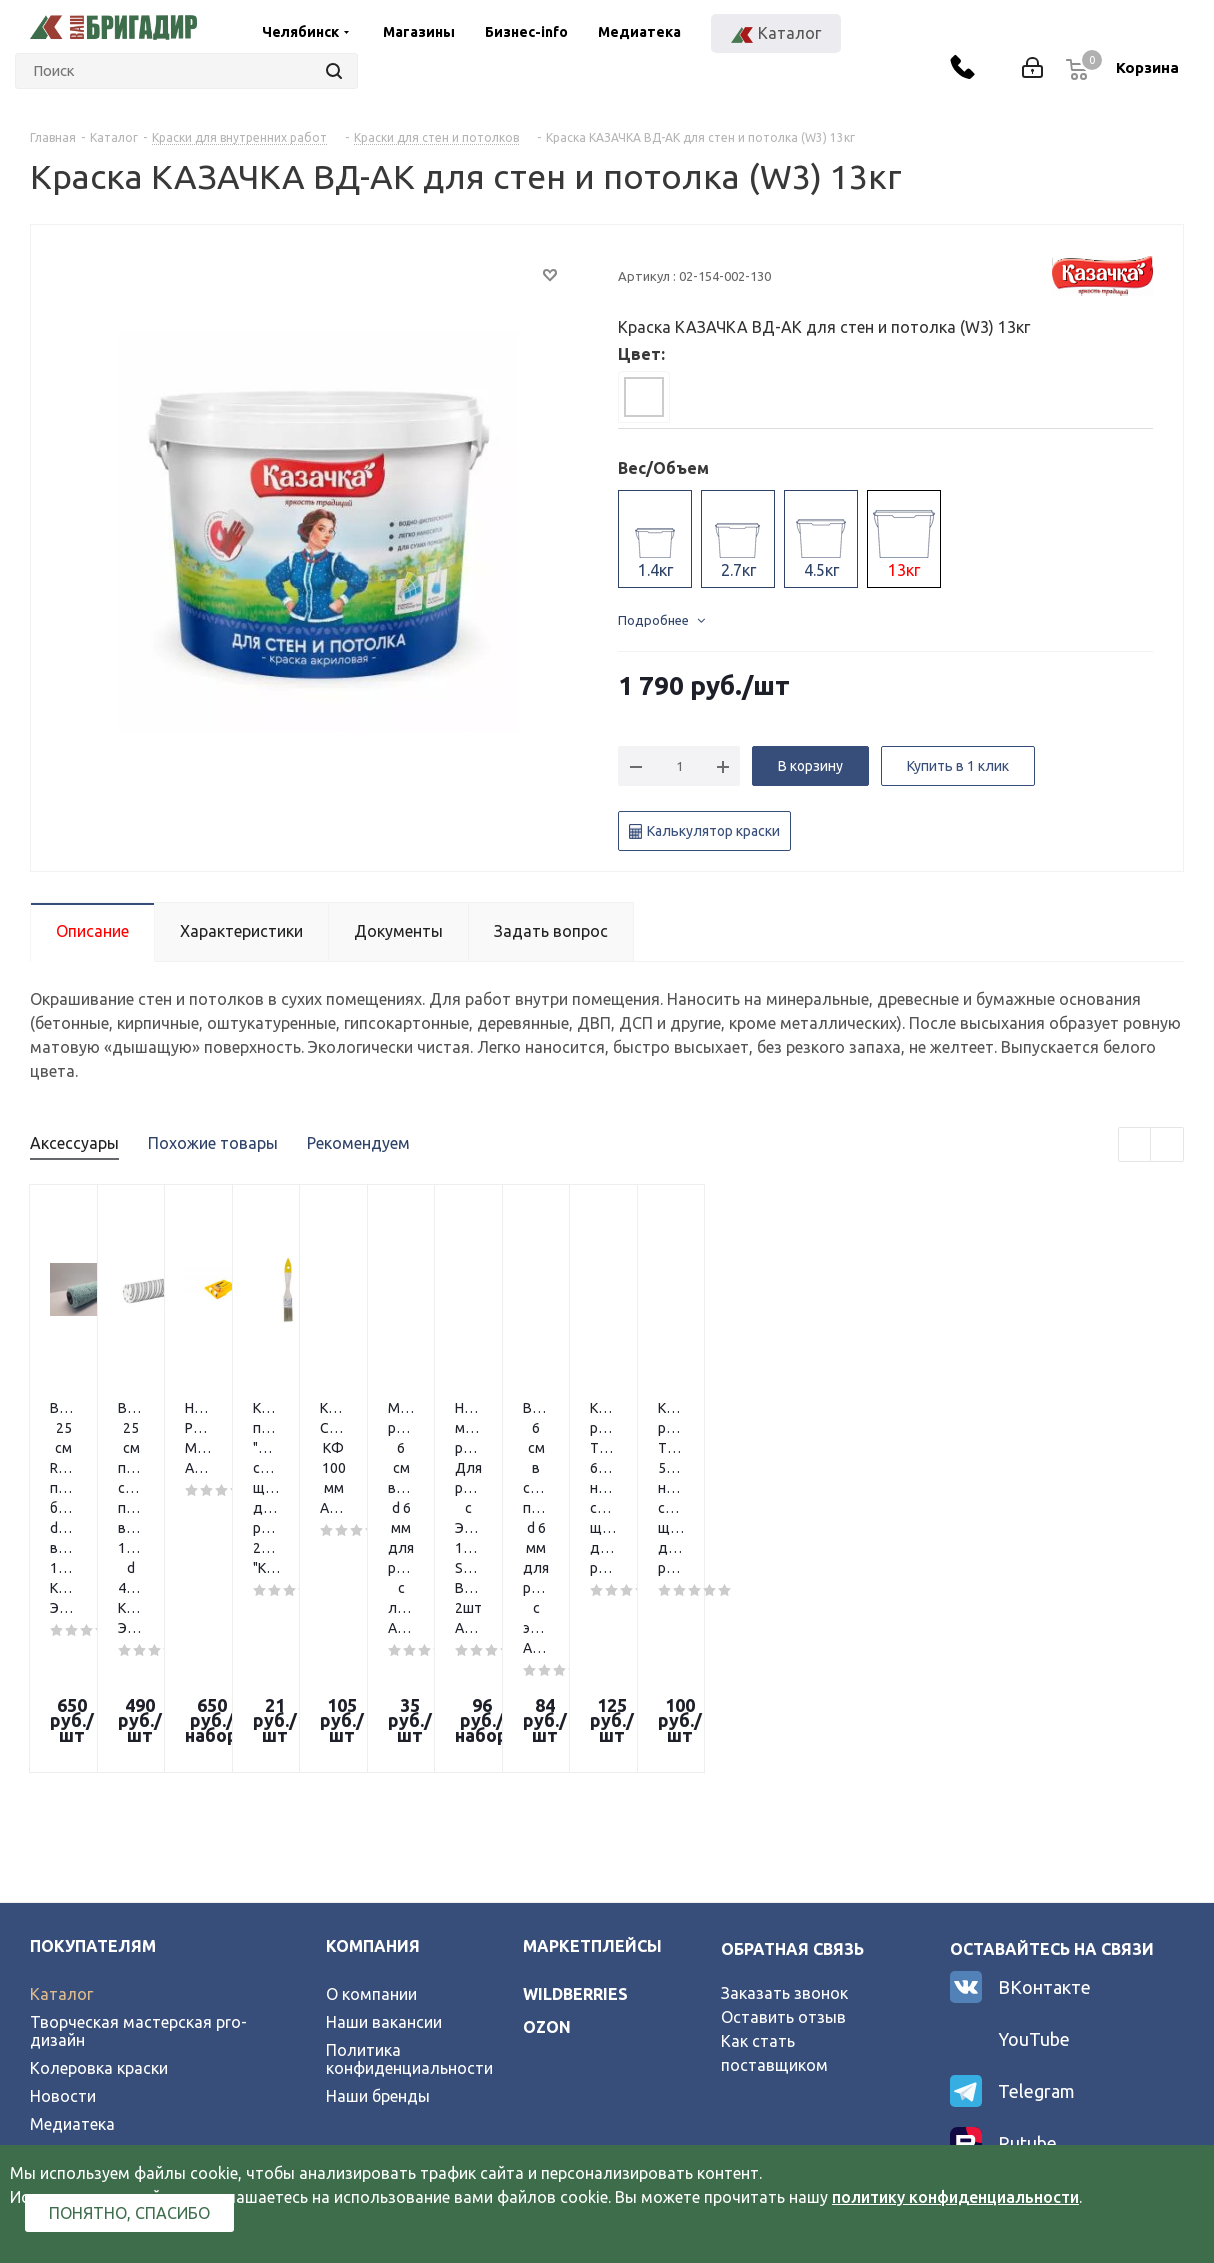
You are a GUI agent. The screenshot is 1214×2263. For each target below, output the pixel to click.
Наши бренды (378, 1866)
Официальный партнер (117, 1978)
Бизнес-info (526, 32)
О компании (371, 1764)
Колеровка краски (99, 1838)
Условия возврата (99, 1922)
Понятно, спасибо (129, 2213)
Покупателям (93, 1716)
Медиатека (639, 32)
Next (1167, 1145)
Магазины (419, 32)
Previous (1135, 1145)
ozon (547, 1797)
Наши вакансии (384, 1792)
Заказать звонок (784, 1763)
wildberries (575, 1764)
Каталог (61, 1764)
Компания (373, 1716)
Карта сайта (77, 1950)
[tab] (644, 397)
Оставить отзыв (783, 1787)
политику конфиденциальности (955, 2197)
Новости (63, 1866)
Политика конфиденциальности (409, 1829)
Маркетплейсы (592, 1716)
